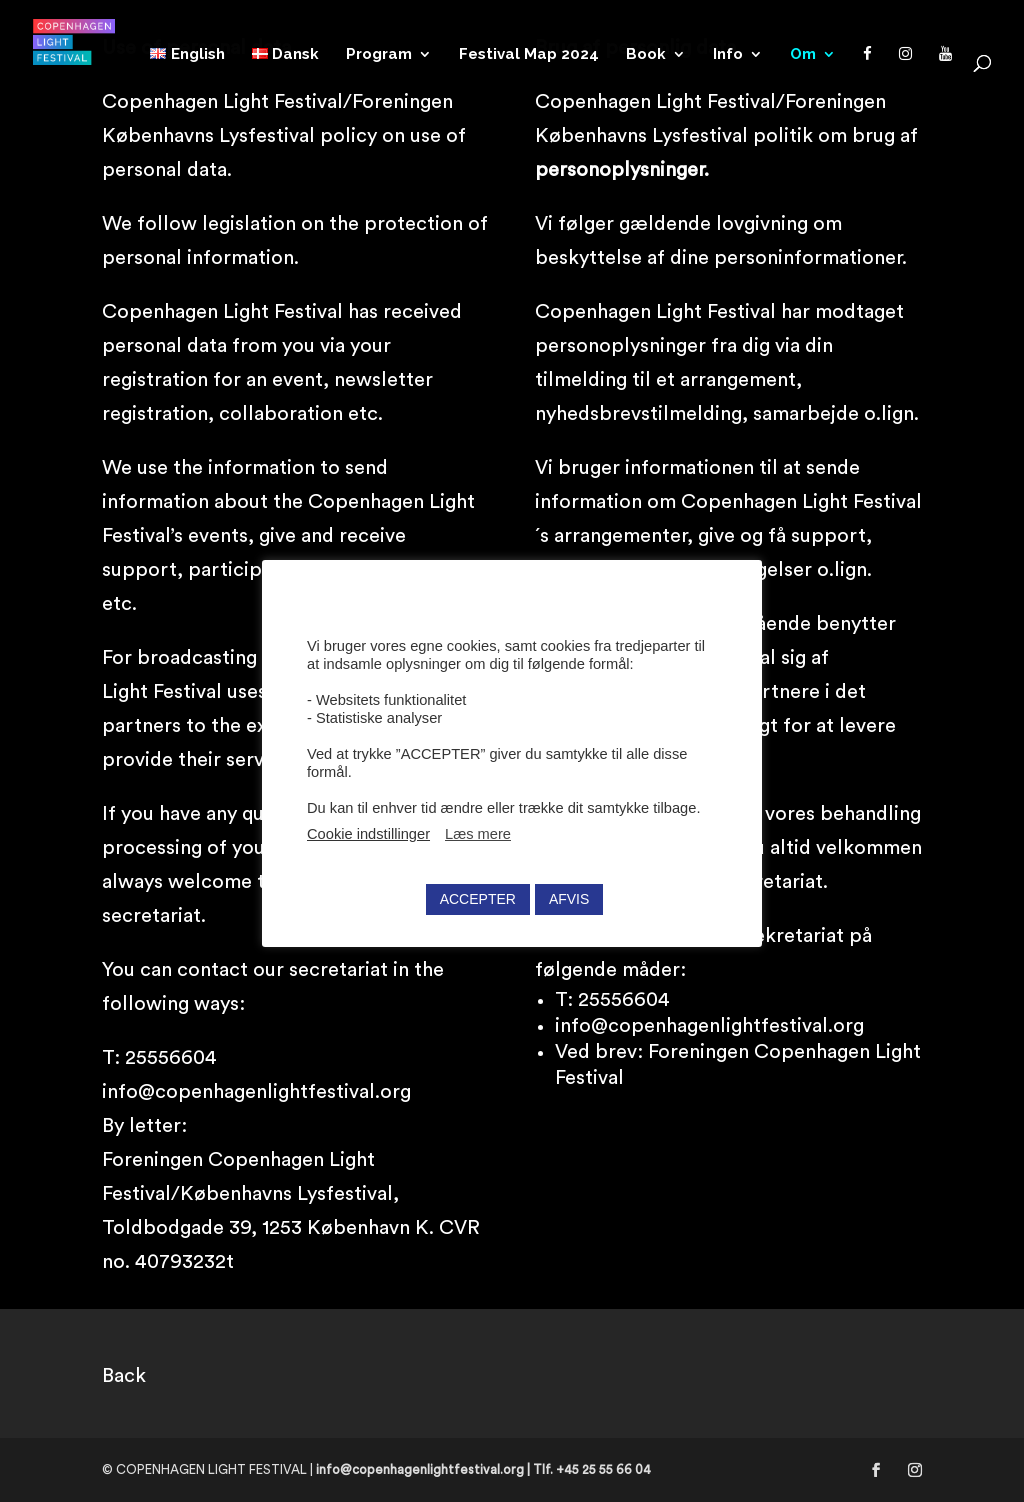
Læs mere (478, 834)
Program (379, 55)
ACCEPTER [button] (478, 899)
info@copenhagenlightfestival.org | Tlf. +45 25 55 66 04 (483, 1469)
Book (646, 55)
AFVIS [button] (569, 899)
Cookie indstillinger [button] (368, 834)
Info (728, 55)
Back (124, 1376)
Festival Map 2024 (529, 55)
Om (803, 55)
